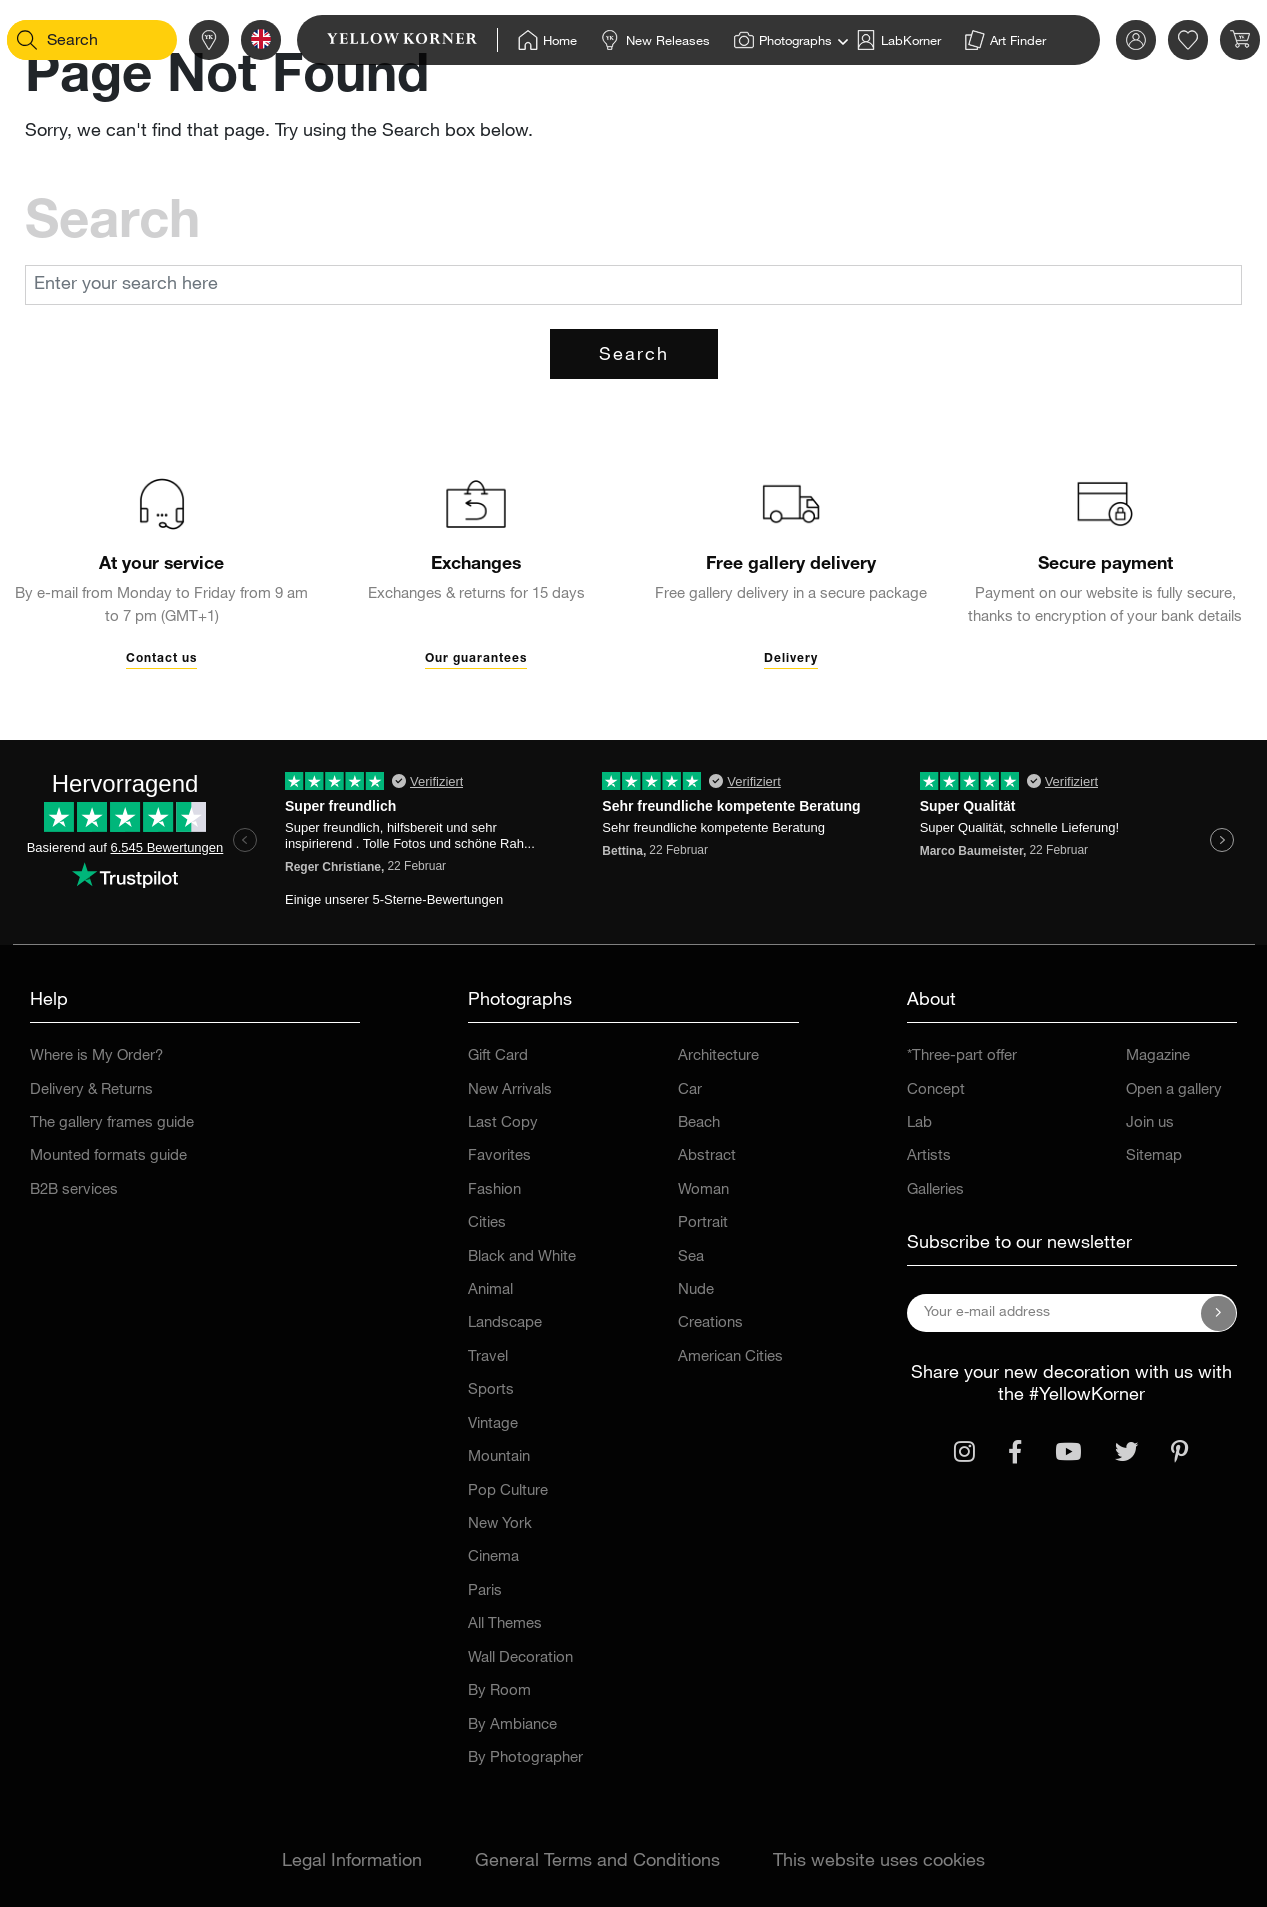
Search (634, 356)
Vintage (493, 1424)
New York (500, 1524)
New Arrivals (510, 1090)
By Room (499, 1691)
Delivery (791, 659)
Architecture (718, 1056)
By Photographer (525, 1758)
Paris (485, 1591)
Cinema (493, 1557)
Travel (488, 1357)
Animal (490, 1290)
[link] (383, 40)
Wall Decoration (520, 1658)
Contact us (161, 659)
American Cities (730, 1357)
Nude (696, 1290)
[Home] (518, 40)
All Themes (505, 1624)
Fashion (494, 1190)
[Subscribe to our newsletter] (1219, 1313)
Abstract (707, 1156)
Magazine (1158, 1056)
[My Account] (1107, 40)
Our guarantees (476, 659)
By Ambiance (512, 1725)
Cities (487, 1223)
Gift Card (498, 1056)
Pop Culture (508, 1491)
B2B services (74, 1190)
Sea (691, 1257)
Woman (703, 1190)
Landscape (505, 1323)
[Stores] (180, 40)
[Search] (56, 40)
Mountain (499, 1457)
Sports (491, 1390)
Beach (699, 1123)
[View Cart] (1211, 40)
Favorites (499, 1156)
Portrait (703, 1223)
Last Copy (503, 1123)
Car (690, 1090)
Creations (710, 1323)
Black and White (522, 1257)
